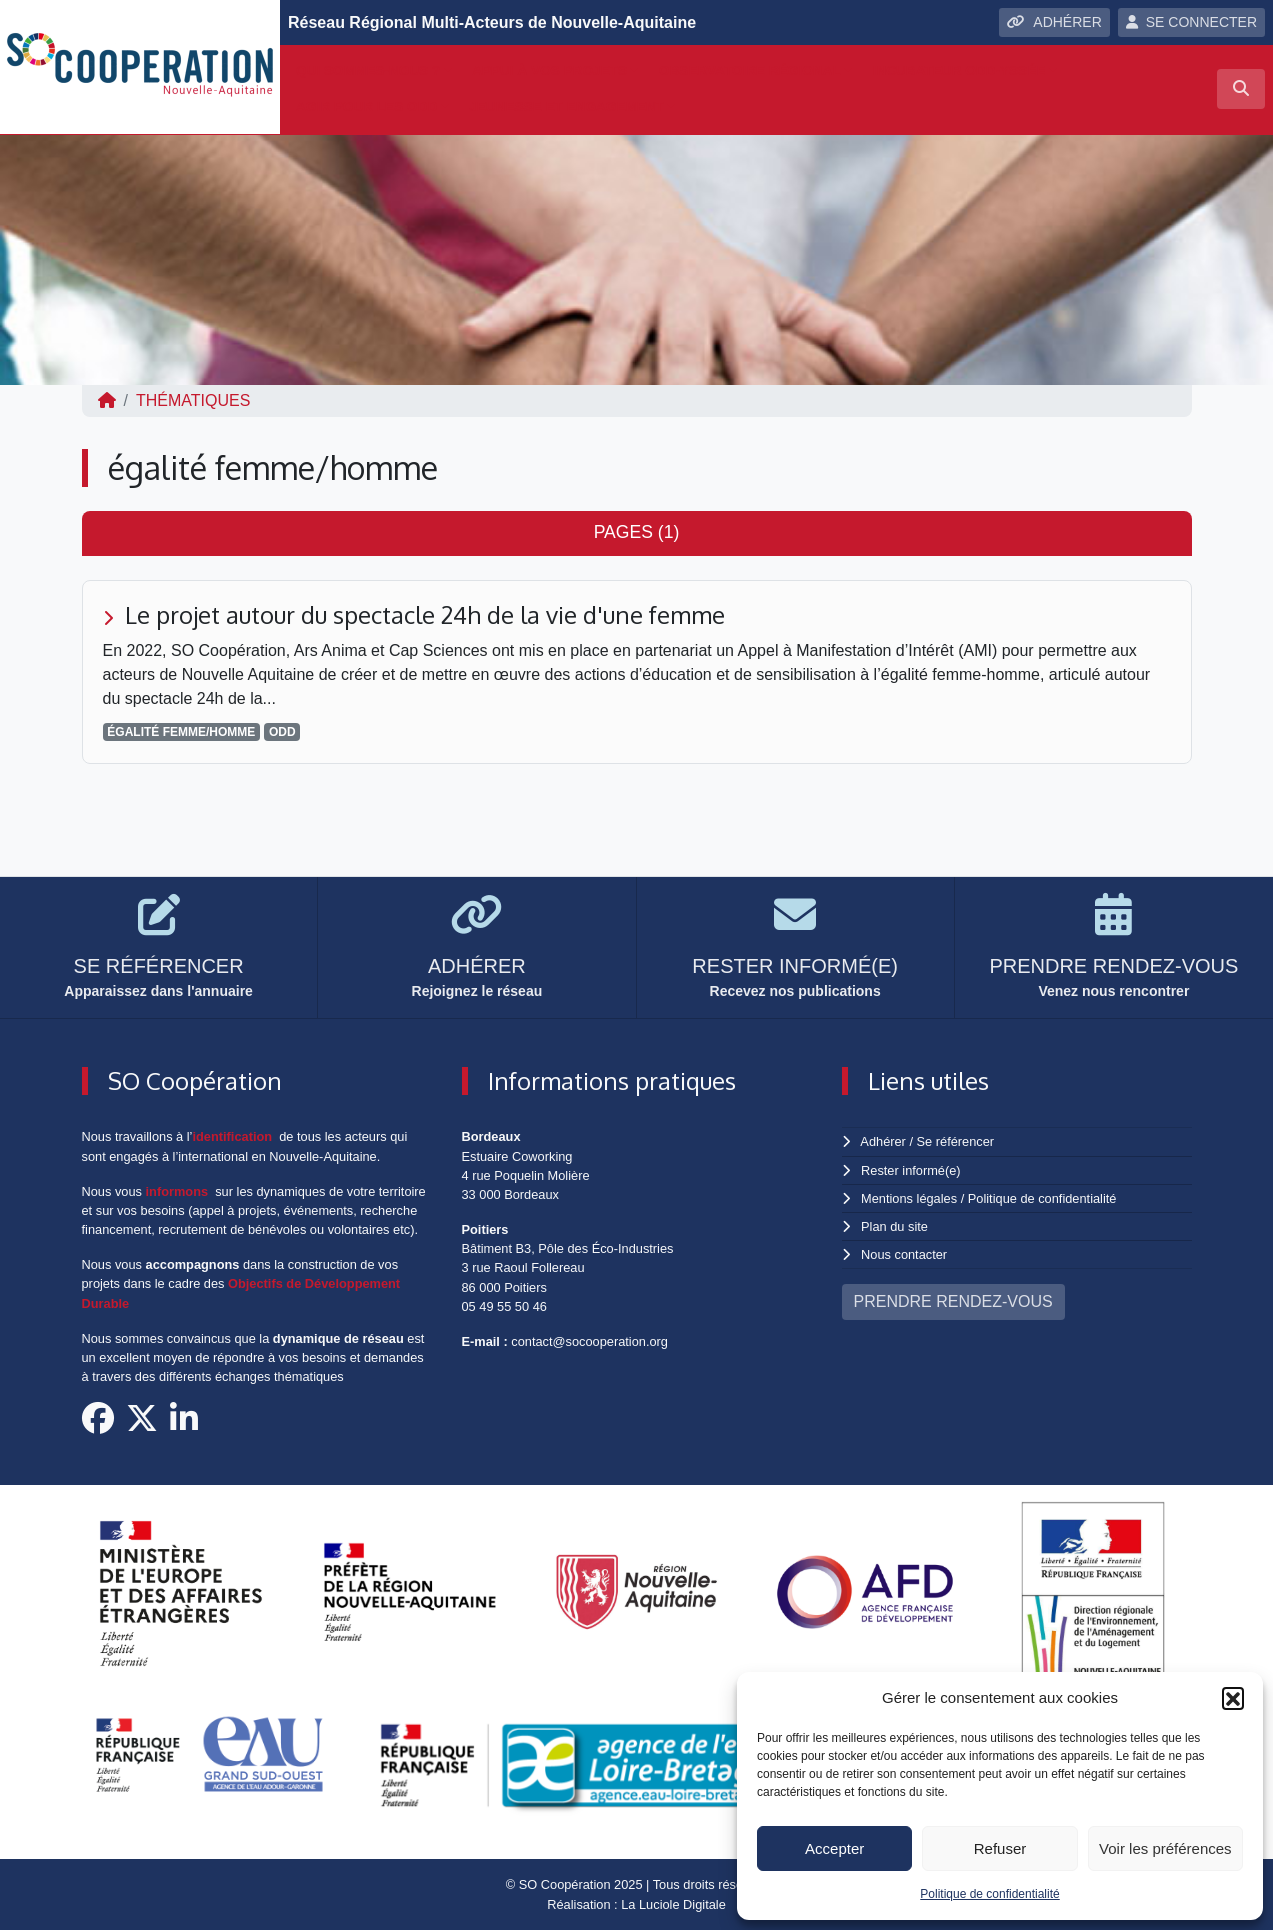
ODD (282, 732)
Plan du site (894, 1226)
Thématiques (193, 400)
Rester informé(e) (911, 1170)
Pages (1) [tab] (637, 532)
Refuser (1000, 1848)
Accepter (834, 1848)
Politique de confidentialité (989, 1894)
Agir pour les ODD (366, 106)
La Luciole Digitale (673, 1904)
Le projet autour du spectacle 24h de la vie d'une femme (425, 614)
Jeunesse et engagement (566, 106)
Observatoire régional (750, 70)
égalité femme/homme (181, 732)
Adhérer (883, 1141)
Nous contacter (904, 1254)
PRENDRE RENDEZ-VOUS (953, 1301)
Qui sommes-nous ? (368, 70)
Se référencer (956, 1141)
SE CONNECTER (1191, 22)
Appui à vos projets (549, 70)
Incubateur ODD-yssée (959, 70)
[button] (1233, 1698)
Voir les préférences (1165, 1848)
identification (232, 1136)
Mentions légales (909, 1198)
